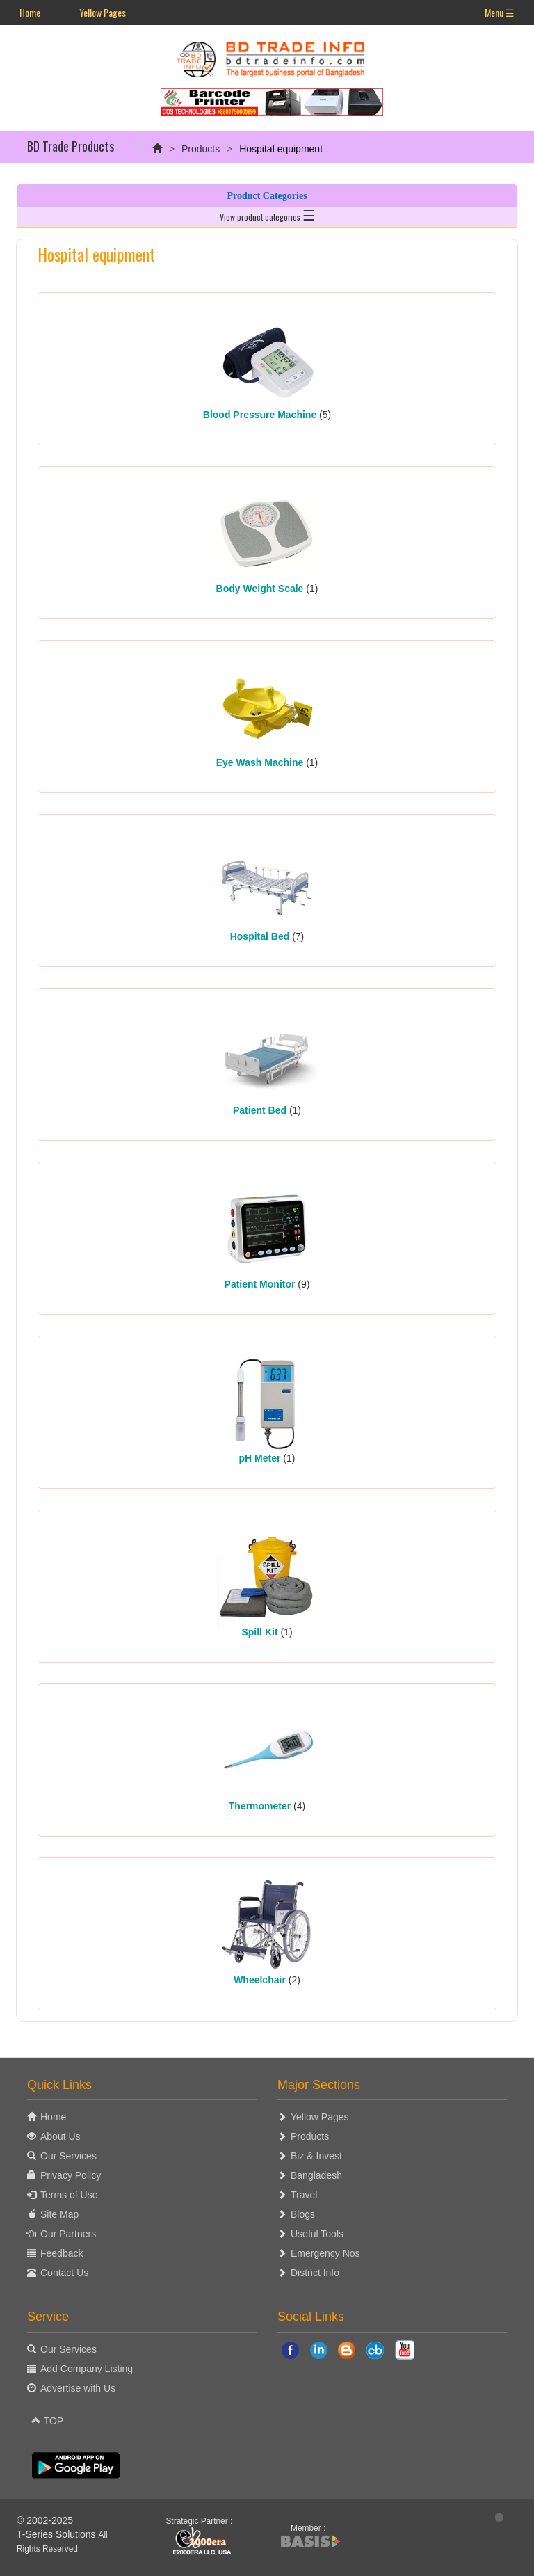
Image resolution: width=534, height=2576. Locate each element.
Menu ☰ (500, 12)
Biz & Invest (316, 2155)
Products (200, 148)
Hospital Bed (260, 936)
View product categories (267, 214)
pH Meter (260, 1458)
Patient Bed (259, 1110)
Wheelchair (260, 1979)
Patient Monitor (260, 1284)
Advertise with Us (77, 2388)
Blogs (303, 2214)
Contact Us (64, 2272)
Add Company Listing (86, 2368)
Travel (304, 2194)
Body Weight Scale (260, 588)
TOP (47, 2420)
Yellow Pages (102, 12)
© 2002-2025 (45, 2520)
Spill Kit (259, 1632)
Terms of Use (68, 2194)
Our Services (68, 2155)
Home (29, 12)
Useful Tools (317, 2233)
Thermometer (260, 1805)
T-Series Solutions (58, 2534)
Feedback (61, 2253)
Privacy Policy (70, 2175)
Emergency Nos (325, 2253)
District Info (315, 2272)
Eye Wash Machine (260, 762)
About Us (60, 2136)
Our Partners (68, 2233)
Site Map (59, 2214)
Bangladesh (316, 2175)
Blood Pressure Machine (259, 414)
